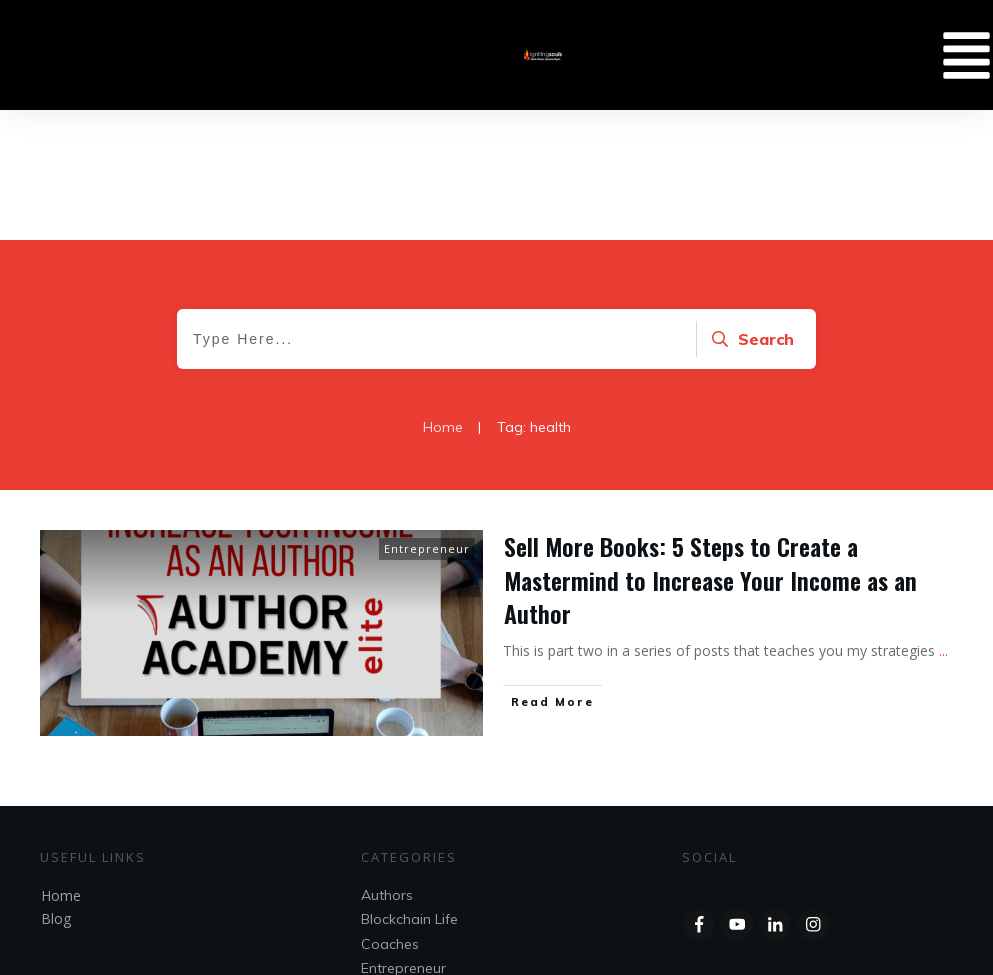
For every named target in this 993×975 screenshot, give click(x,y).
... (943, 520)
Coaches (390, 814)
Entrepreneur (427, 418)
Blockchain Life (409, 789)
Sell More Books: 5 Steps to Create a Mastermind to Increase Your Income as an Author (710, 449)
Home (61, 765)
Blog (56, 788)
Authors (387, 765)
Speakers (392, 862)
